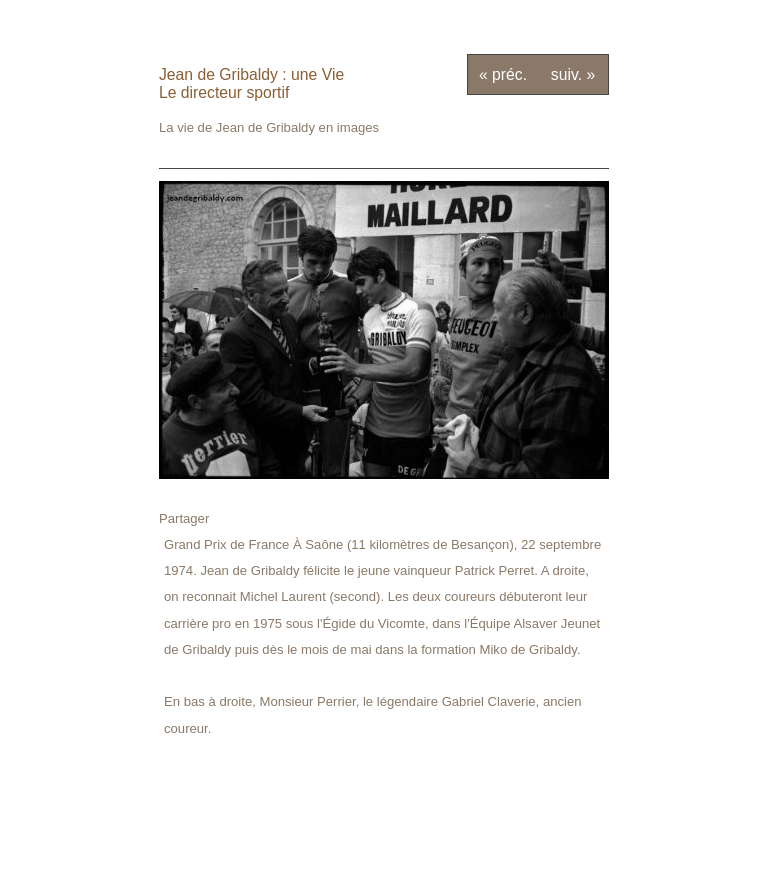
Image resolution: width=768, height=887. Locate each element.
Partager (184, 518)
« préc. (503, 74)
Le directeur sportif (224, 92)
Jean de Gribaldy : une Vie (251, 74)
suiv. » (573, 74)
